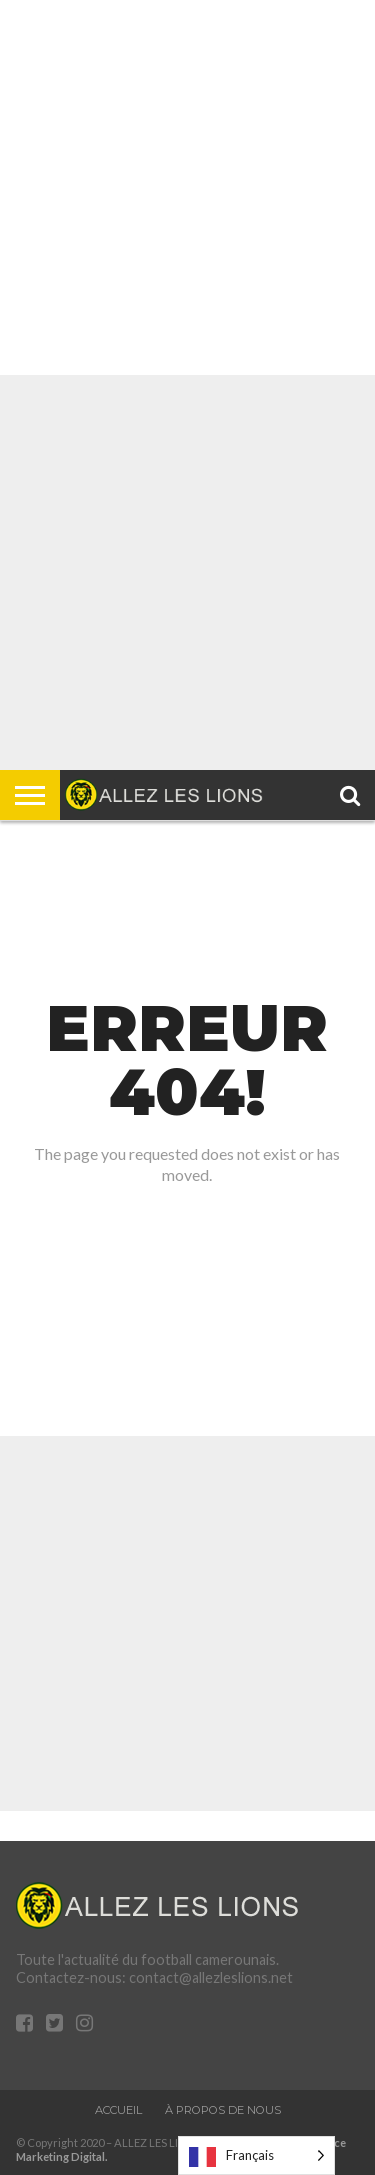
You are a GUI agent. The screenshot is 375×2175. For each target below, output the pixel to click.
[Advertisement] (187, 187)
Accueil (118, 2110)
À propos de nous (223, 2110)
